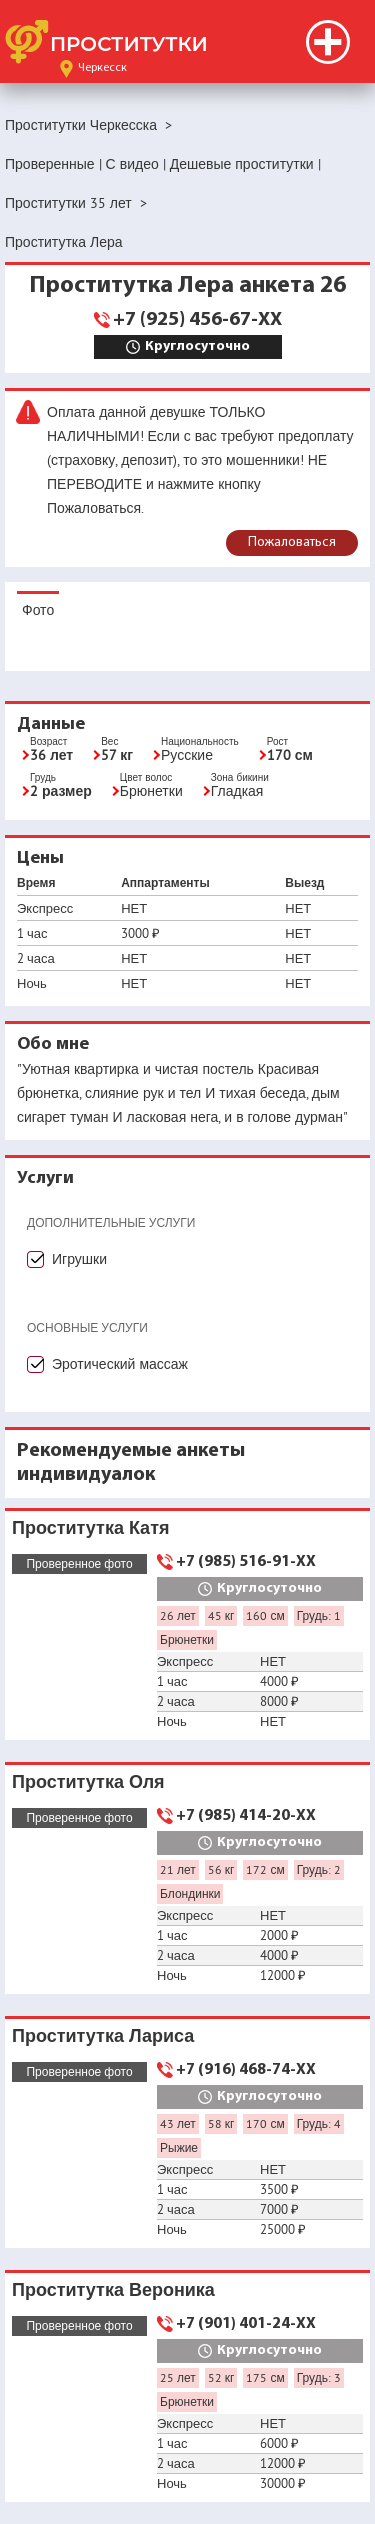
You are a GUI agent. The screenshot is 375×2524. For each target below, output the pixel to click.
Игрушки (79, 1259)
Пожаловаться (292, 542)
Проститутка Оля (88, 1781)
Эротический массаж (120, 1364)
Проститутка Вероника (113, 2289)
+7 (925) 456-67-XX (197, 320)
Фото (38, 610)
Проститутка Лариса (103, 2035)
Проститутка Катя (90, 1527)
